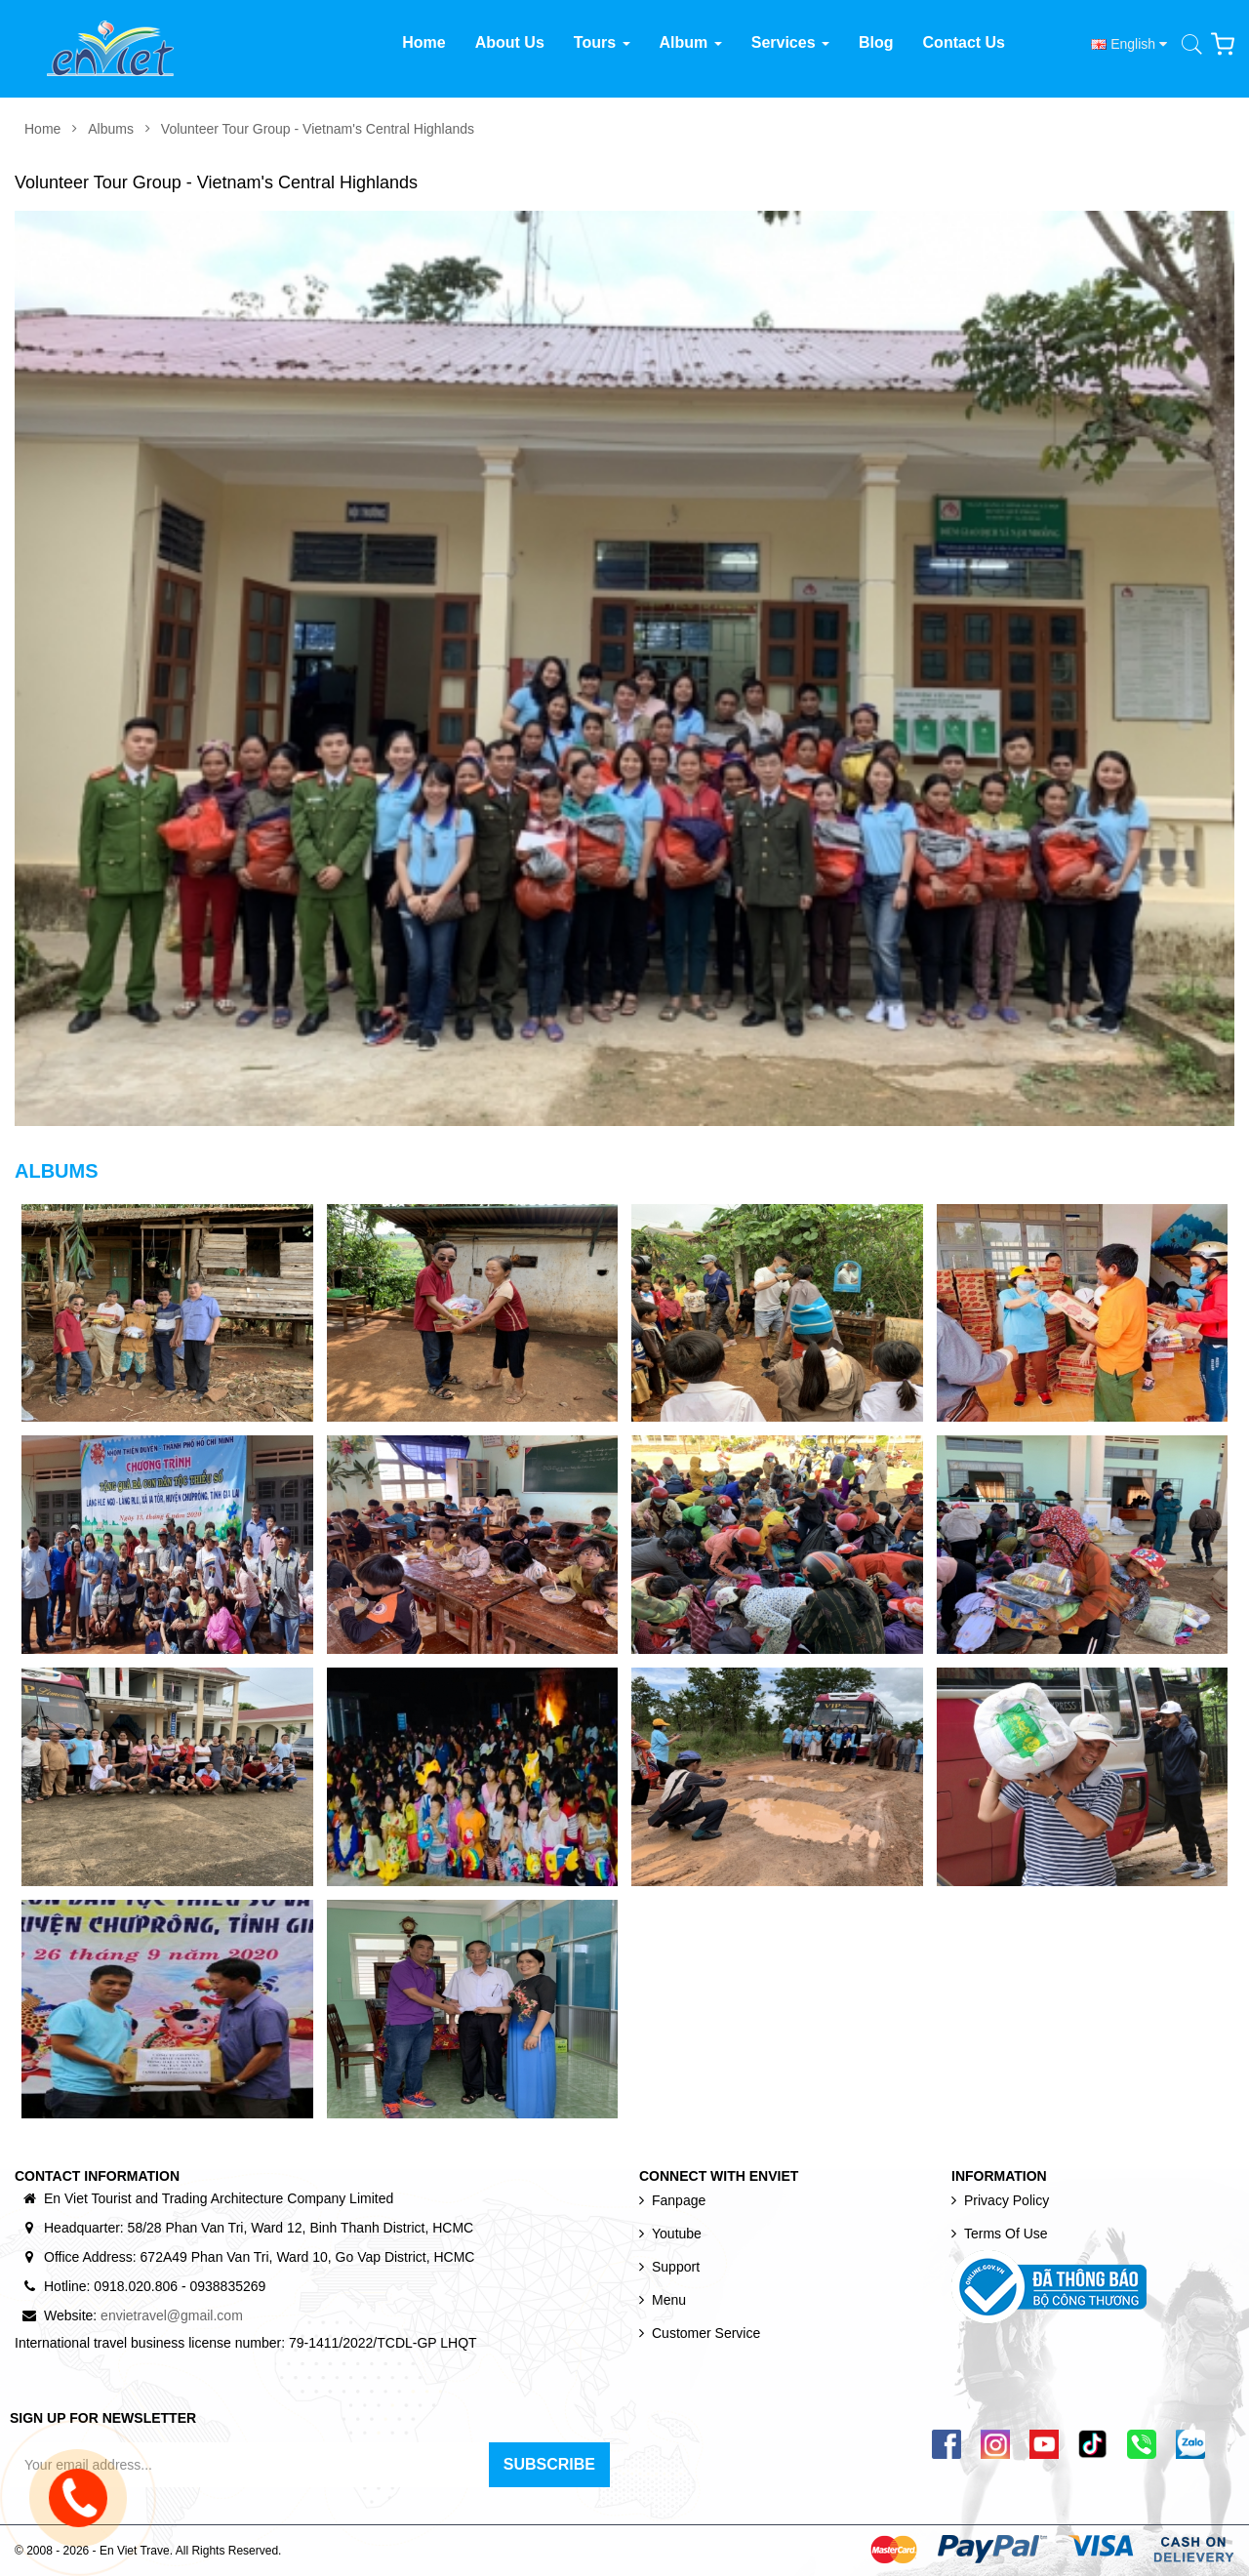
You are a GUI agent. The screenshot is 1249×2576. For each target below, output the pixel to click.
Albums (111, 129)
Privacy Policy (1006, 2200)
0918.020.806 (136, 2286)
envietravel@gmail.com (172, 2315)
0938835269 (227, 2286)
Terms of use (1006, 2233)
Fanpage (678, 2200)
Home (42, 129)
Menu (669, 2300)
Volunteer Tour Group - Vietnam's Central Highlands (317, 129)
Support (676, 2266)
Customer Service (706, 2333)
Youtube (677, 2233)
